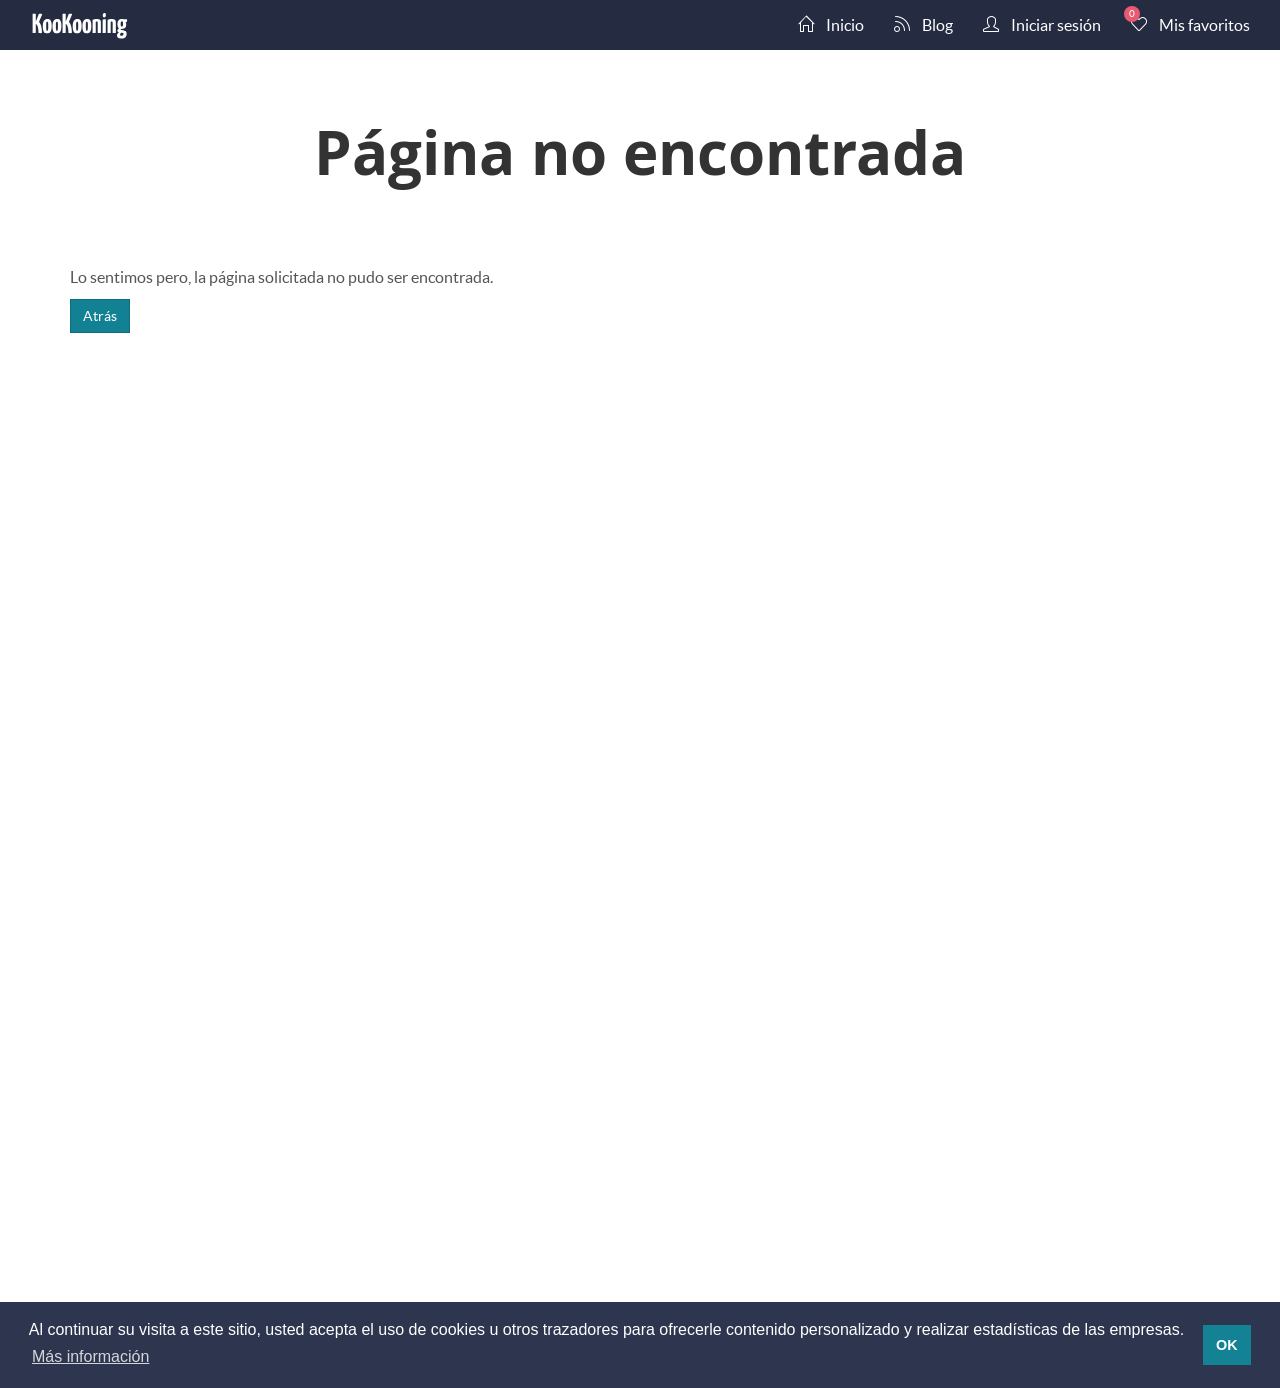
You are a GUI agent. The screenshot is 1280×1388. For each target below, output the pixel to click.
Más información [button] (90, 1356)
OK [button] (1227, 1345)
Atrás (100, 315)
